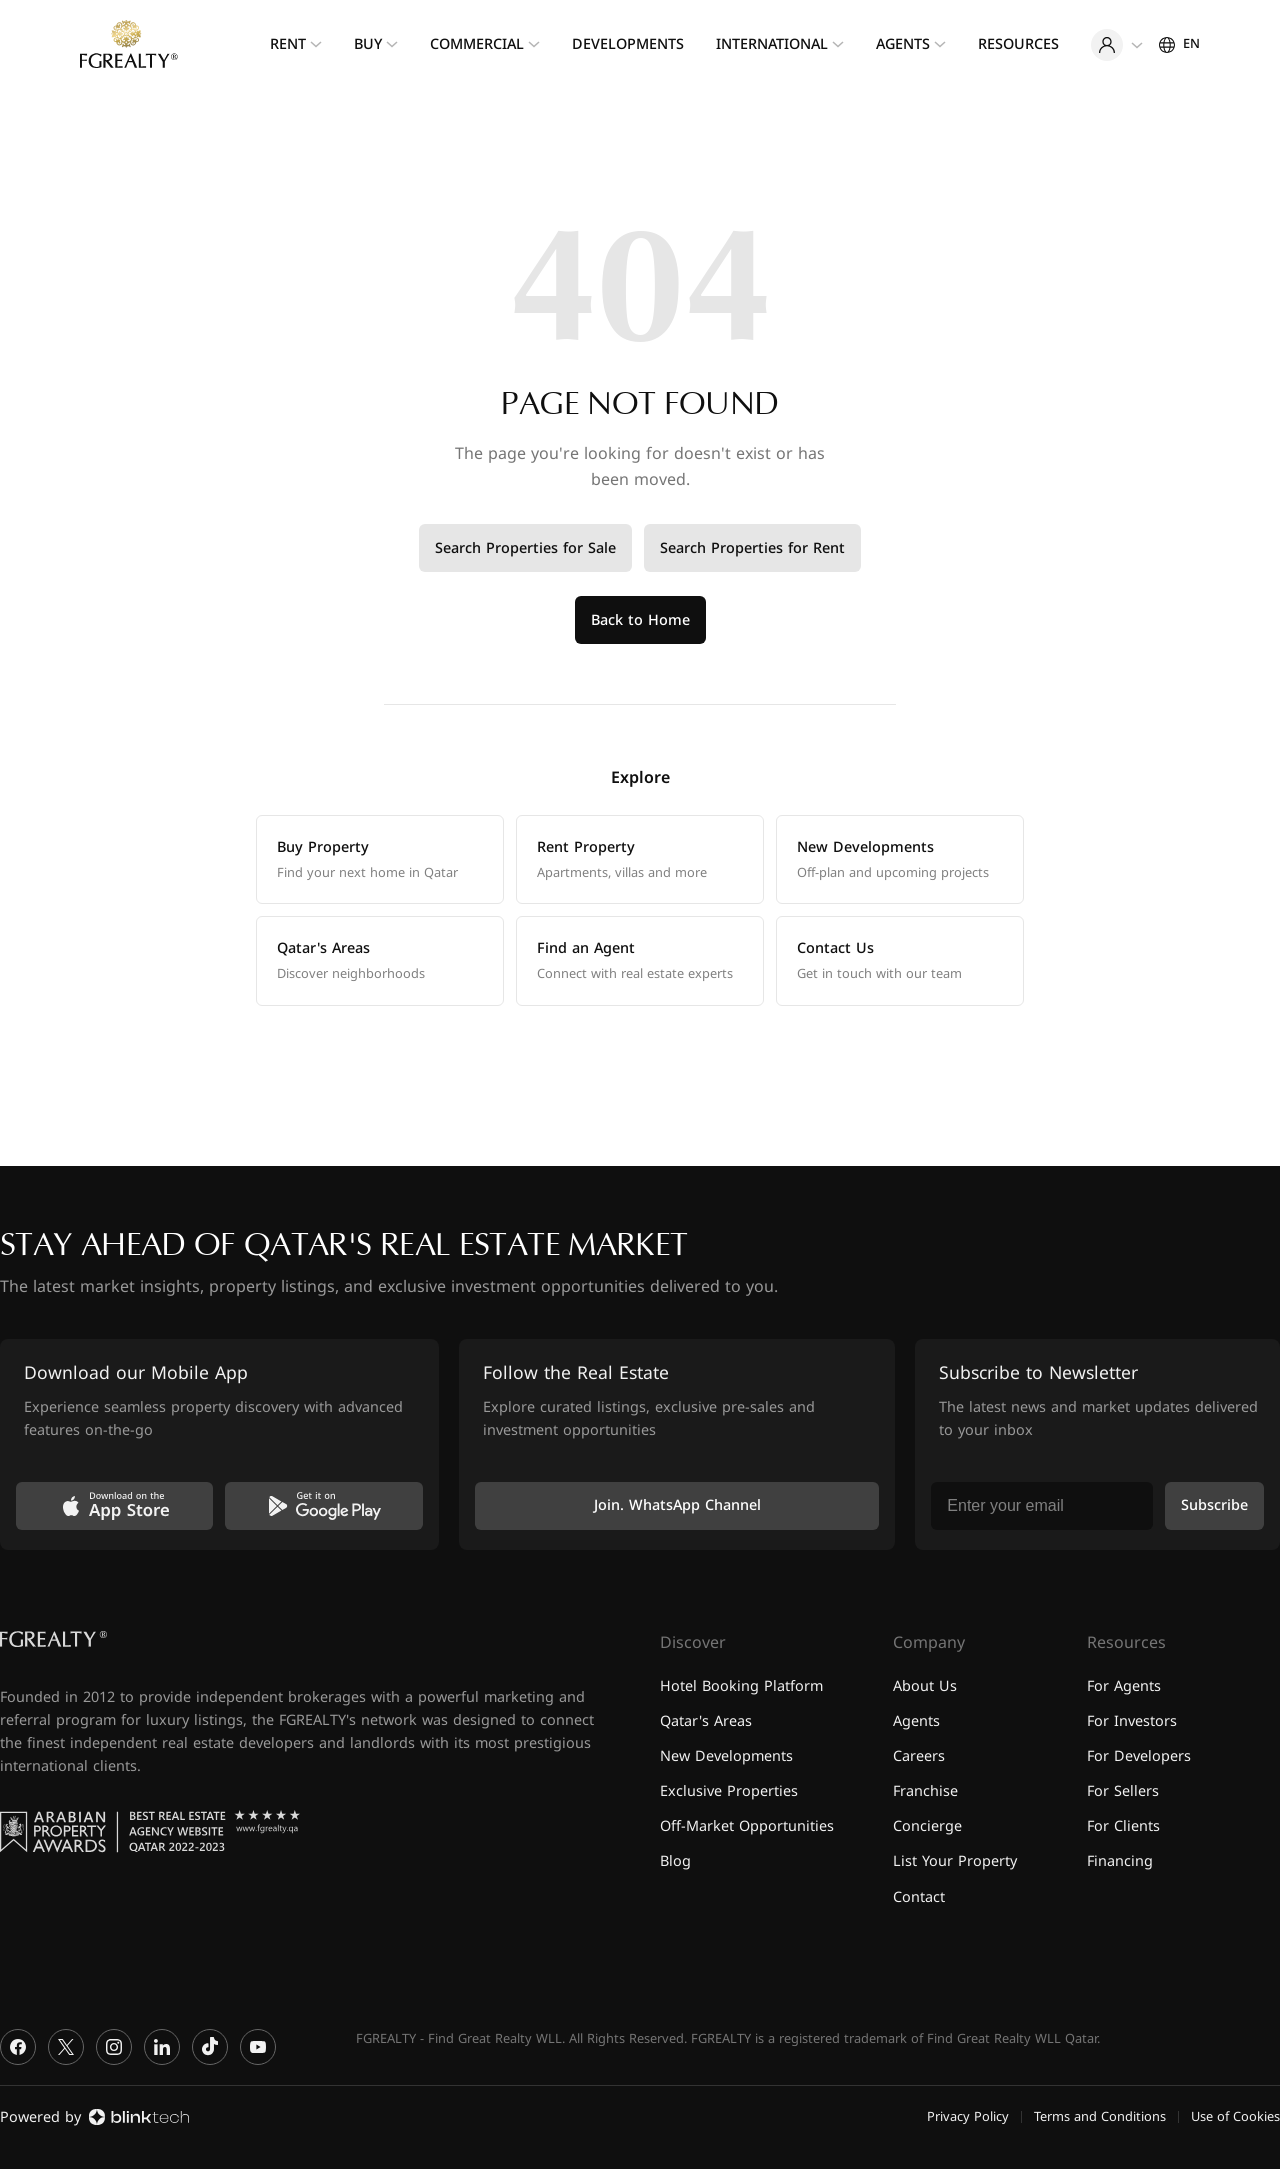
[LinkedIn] (162, 2047)
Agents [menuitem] (903, 44)
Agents (916, 1721)
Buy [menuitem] (368, 44)
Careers (919, 1756)
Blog (675, 1861)
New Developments (726, 1756)
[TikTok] (210, 2047)
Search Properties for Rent (752, 548)
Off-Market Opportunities (747, 1826)
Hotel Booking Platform (741, 1686)
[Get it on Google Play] (323, 1506)
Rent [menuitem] (288, 44)
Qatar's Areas (706, 1721)
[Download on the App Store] (114, 1506)
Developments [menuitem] (628, 44)
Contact (919, 1897)
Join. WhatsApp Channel (677, 1505)
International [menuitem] (772, 44)
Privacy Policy (968, 2117)
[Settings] (1179, 44)
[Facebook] (18, 2047)
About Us (925, 1686)
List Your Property (955, 1861)
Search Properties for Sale (525, 548)
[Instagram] (114, 2047)
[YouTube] (258, 2047)
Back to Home (640, 620)
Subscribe (1214, 1505)
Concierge (927, 1826)
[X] (66, 2047)
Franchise (925, 1791)
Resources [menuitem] (1018, 44)
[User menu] (1117, 45)
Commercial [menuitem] (477, 44)
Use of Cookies (1235, 2117)
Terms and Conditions (1100, 2117)
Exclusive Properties (729, 1791)
